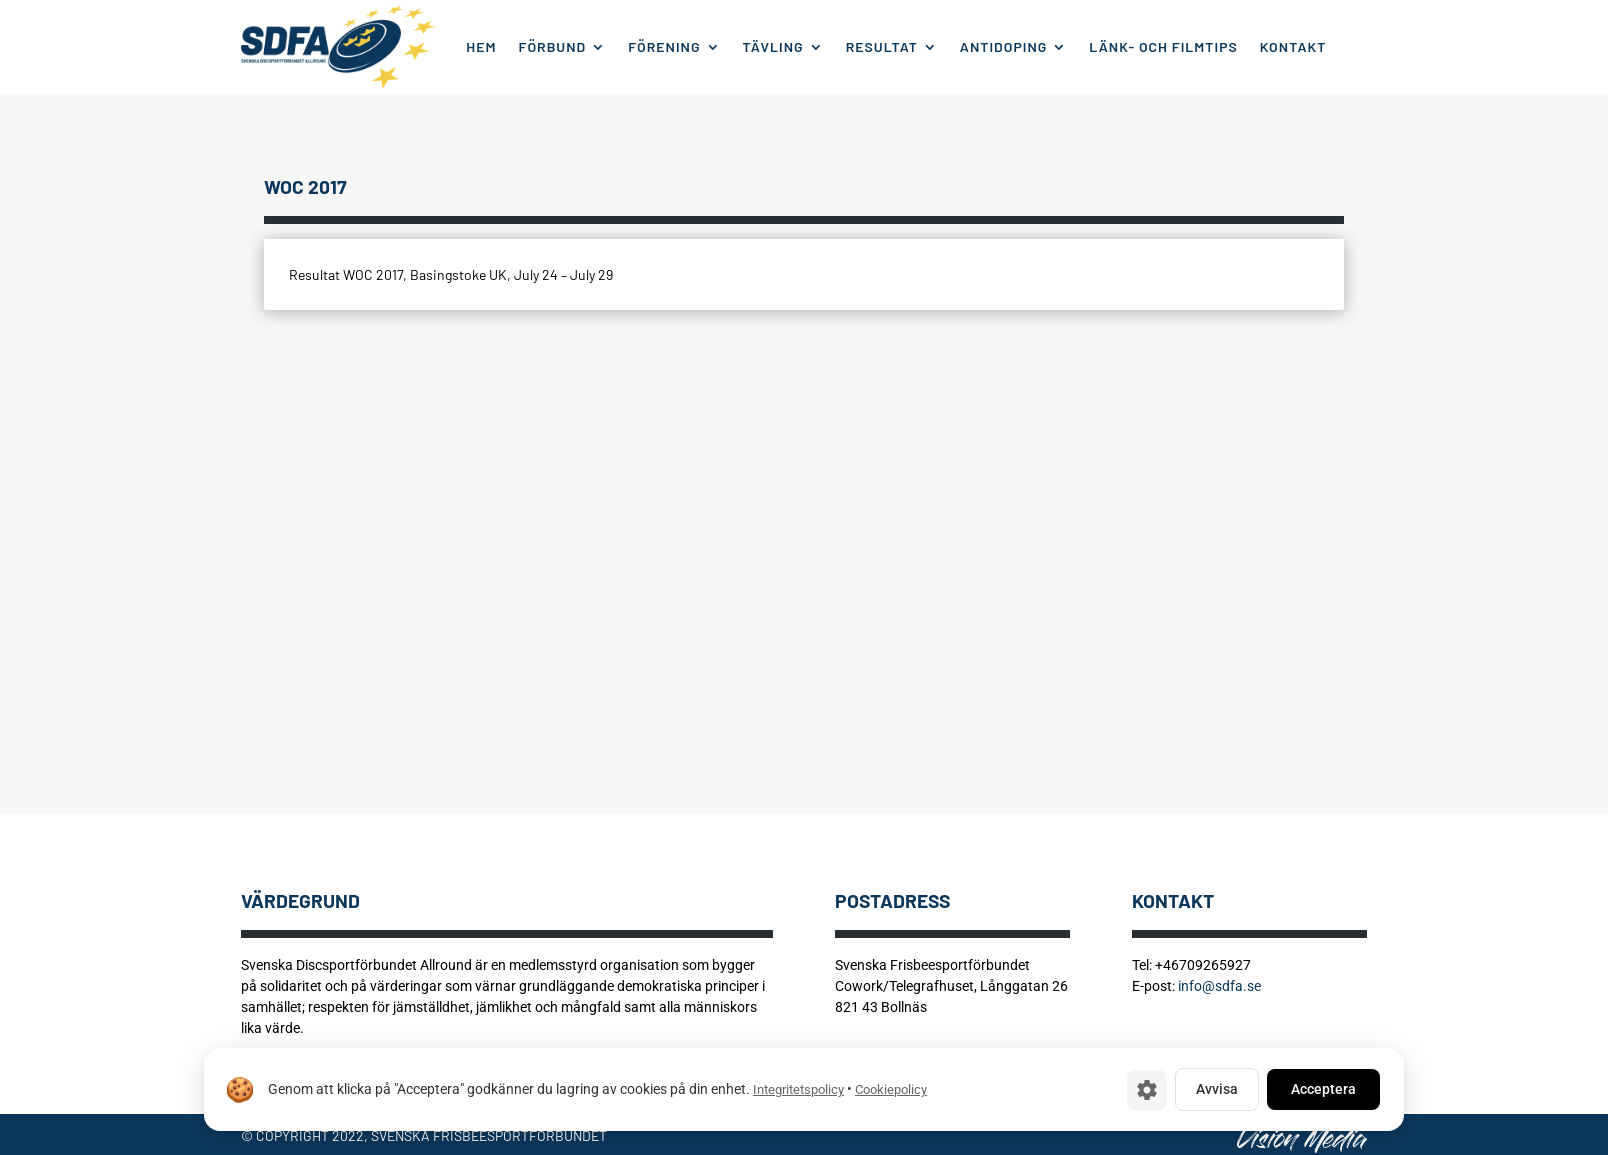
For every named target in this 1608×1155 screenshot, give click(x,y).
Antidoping (1004, 46)
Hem (481, 46)
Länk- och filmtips (1163, 46)
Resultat (882, 46)
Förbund (553, 46)
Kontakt (1293, 46)
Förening (664, 46)
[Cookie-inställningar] (1147, 1090)
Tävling (773, 46)
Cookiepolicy (891, 1089)
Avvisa (1217, 1089)
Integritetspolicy (798, 1089)
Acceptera (1323, 1089)
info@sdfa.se (1219, 986)
